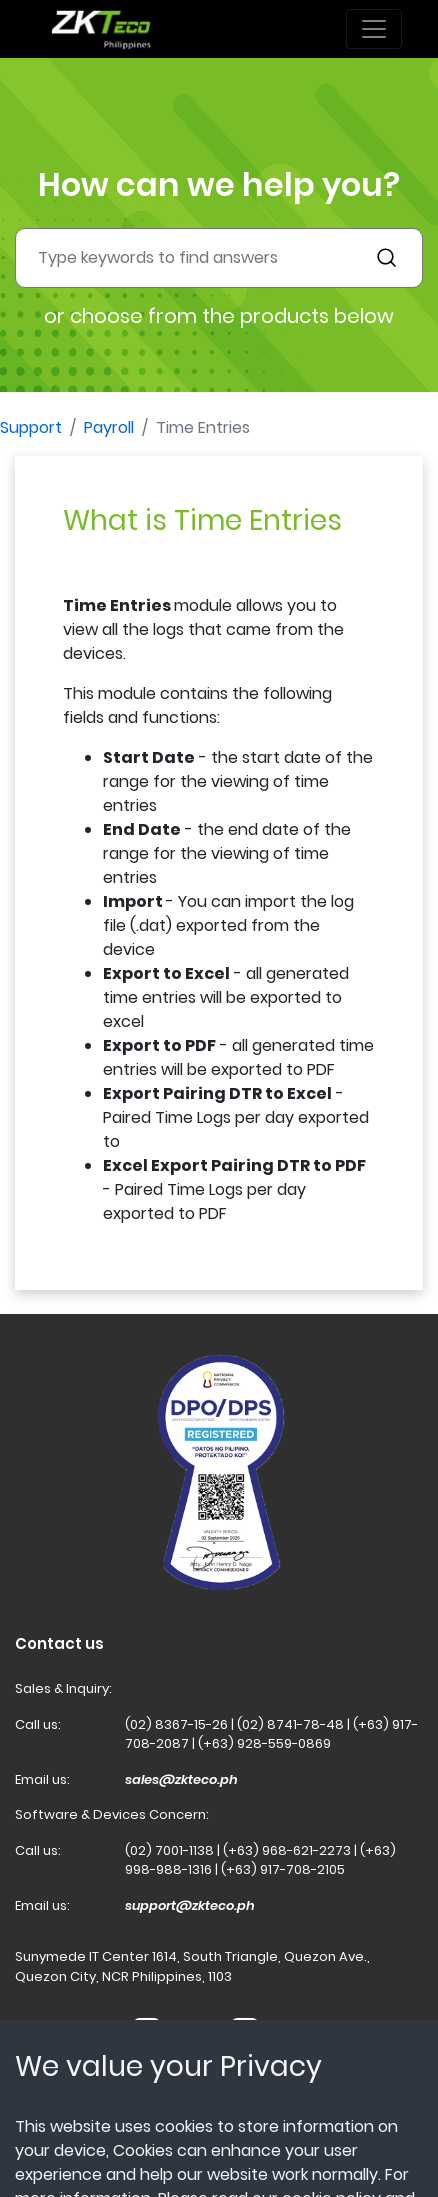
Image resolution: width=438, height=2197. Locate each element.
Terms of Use (58, 2129)
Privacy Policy (172, 2129)
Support (31, 427)
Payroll (109, 427)
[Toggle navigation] (374, 29)
